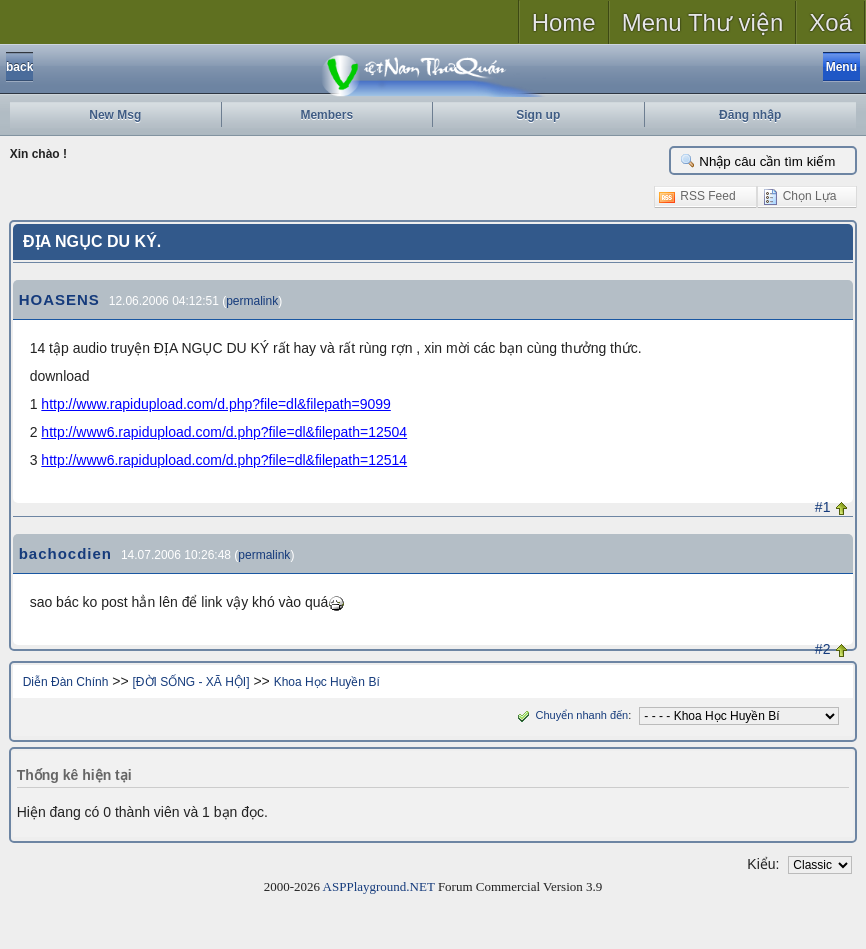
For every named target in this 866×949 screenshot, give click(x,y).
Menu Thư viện (703, 22)
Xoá (830, 22)
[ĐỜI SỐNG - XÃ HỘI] (191, 682)
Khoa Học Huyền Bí (327, 682)
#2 (823, 649)
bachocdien (65, 553)
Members (326, 115)
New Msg (115, 115)
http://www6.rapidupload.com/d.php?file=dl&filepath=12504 (224, 432)
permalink (252, 301)
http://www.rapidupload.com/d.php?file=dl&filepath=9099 (215, 404)
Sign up (538, 115)
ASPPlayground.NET (379, 886)
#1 (823, 507)
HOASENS (59, 299)
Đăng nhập (750, 115)
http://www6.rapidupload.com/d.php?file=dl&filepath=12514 (224, 460)
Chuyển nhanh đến (570, 715)
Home (564, 22)
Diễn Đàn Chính (66, 682)
